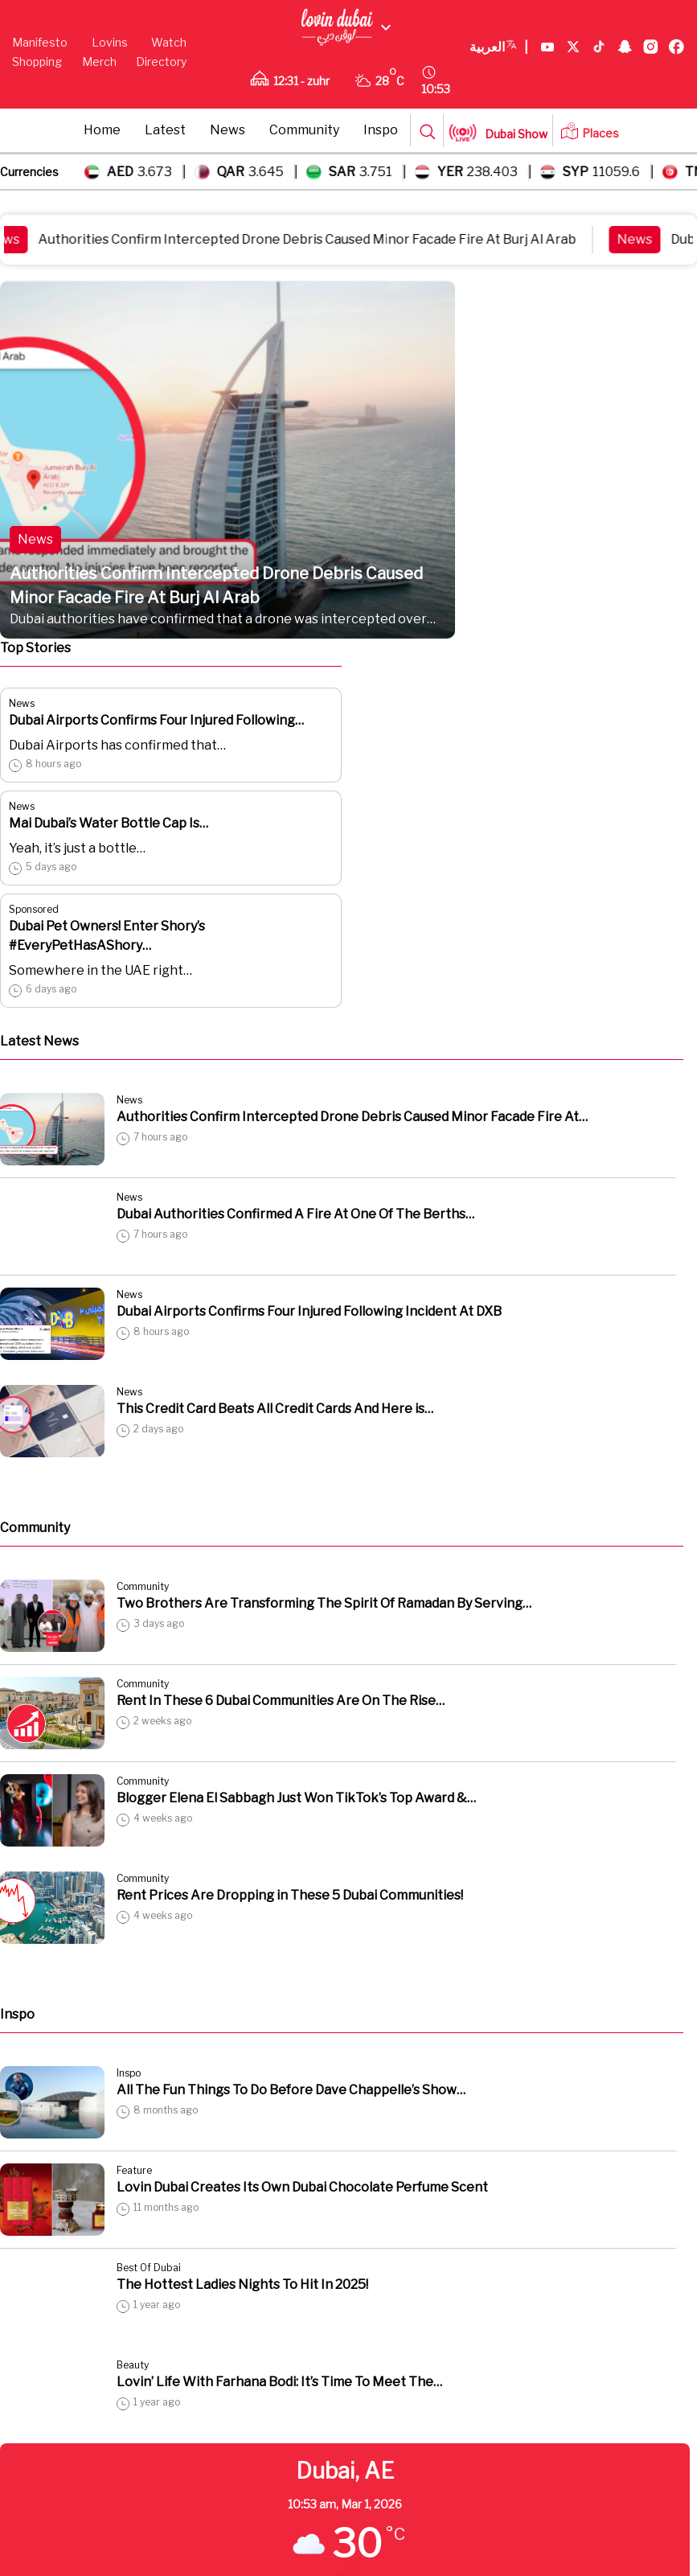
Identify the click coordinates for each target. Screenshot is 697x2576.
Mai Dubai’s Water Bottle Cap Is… (108, 823)
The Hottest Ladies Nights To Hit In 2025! (242, 2284)
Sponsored (34, 909)
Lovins (110, 42)
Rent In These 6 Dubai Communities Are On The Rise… (281, 1700)
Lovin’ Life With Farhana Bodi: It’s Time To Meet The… (279, 2381)
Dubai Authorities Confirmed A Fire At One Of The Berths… (295, 1214)
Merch (99, 61)
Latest (165, 130)
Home (102, 130)
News (227, 130)
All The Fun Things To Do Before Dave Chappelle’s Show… (291, 2089)
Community (304, 130)
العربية (498, 47)
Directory (161, 61)
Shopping (37, 61)
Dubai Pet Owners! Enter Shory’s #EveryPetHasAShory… (107, 935)
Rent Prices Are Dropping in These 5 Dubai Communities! (290, 1895)
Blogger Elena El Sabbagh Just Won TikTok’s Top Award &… (296, 1798)
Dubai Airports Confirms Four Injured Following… (156, 720)
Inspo (380, 130)
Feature (134, 2170)
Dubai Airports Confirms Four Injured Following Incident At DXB (309, 1311)
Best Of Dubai (149, 2268)
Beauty (133, 2365)
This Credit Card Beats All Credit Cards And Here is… (275, 1408)
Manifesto (40, 42)
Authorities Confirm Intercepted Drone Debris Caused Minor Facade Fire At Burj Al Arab (318, 239)
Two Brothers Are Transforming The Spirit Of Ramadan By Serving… (324, 1603)
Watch (169, 42)
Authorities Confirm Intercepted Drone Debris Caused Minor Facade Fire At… (352, 1116)
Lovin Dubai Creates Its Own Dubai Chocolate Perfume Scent (302, 2187)
